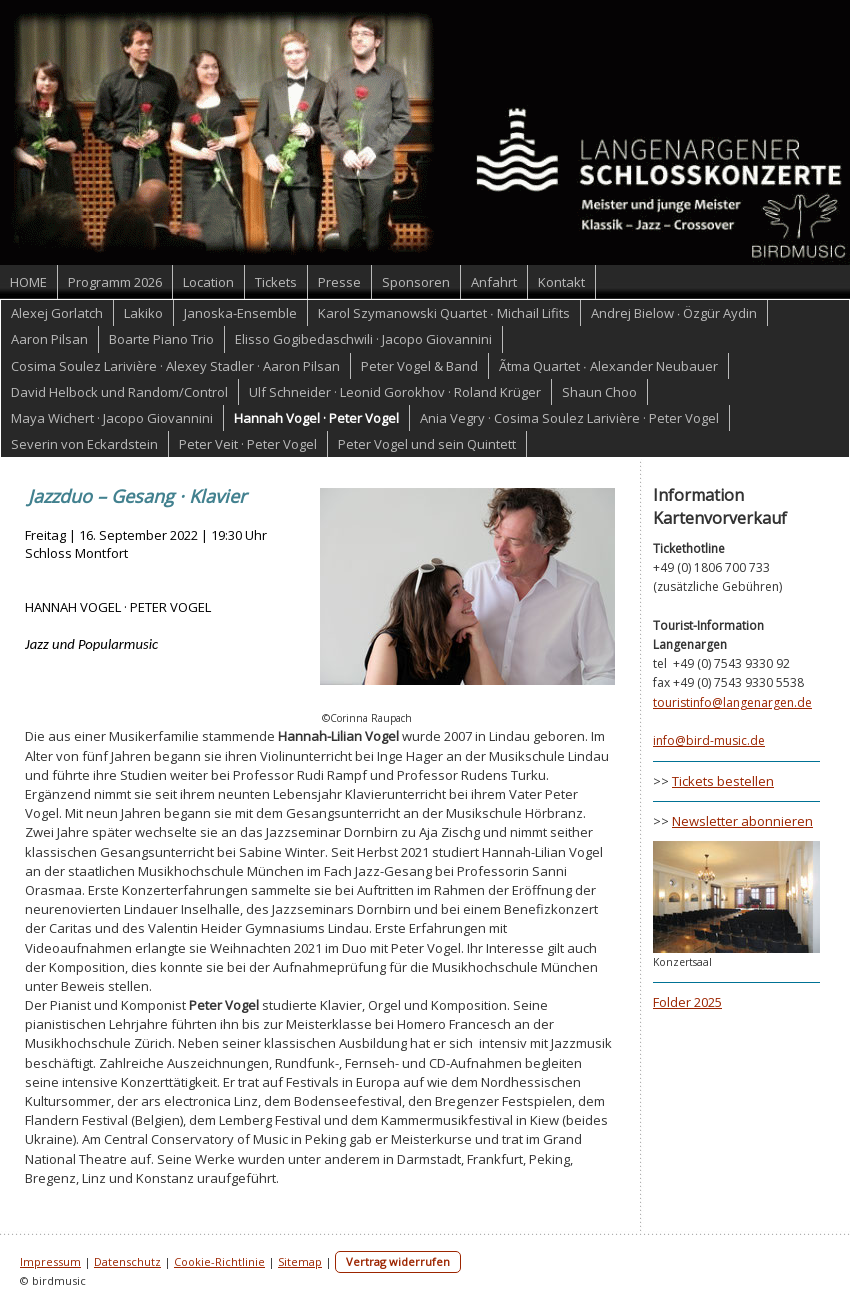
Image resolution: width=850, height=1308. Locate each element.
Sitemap (300, 1261)
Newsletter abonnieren (742, 821)
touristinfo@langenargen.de (732, 702)
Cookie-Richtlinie (219, 1261)
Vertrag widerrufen (398, 1261)
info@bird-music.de (709, 740)
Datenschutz (127, 1261)
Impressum (50, 1261)
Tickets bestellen (723, 781)
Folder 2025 (687, 1002)
